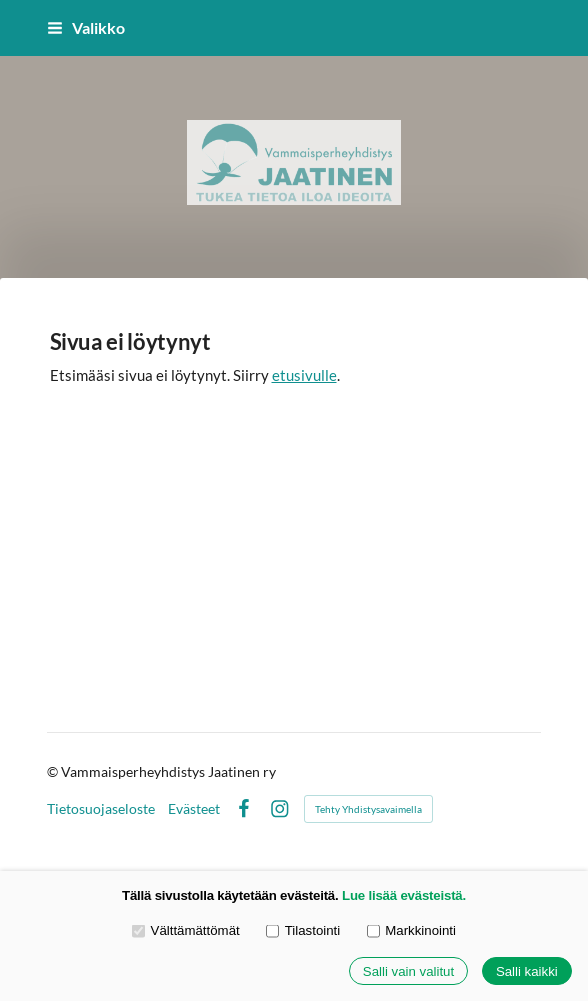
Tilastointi (303, 930)
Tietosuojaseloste (101, 809)
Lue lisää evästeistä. (404, 895)
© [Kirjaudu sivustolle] (54, 771)
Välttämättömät (186, 930)
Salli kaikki (527, 971)
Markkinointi (411, 930)
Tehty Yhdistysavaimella (368, 809)
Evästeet (194, 809)
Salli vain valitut (408, 971)
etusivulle (304, 375)
